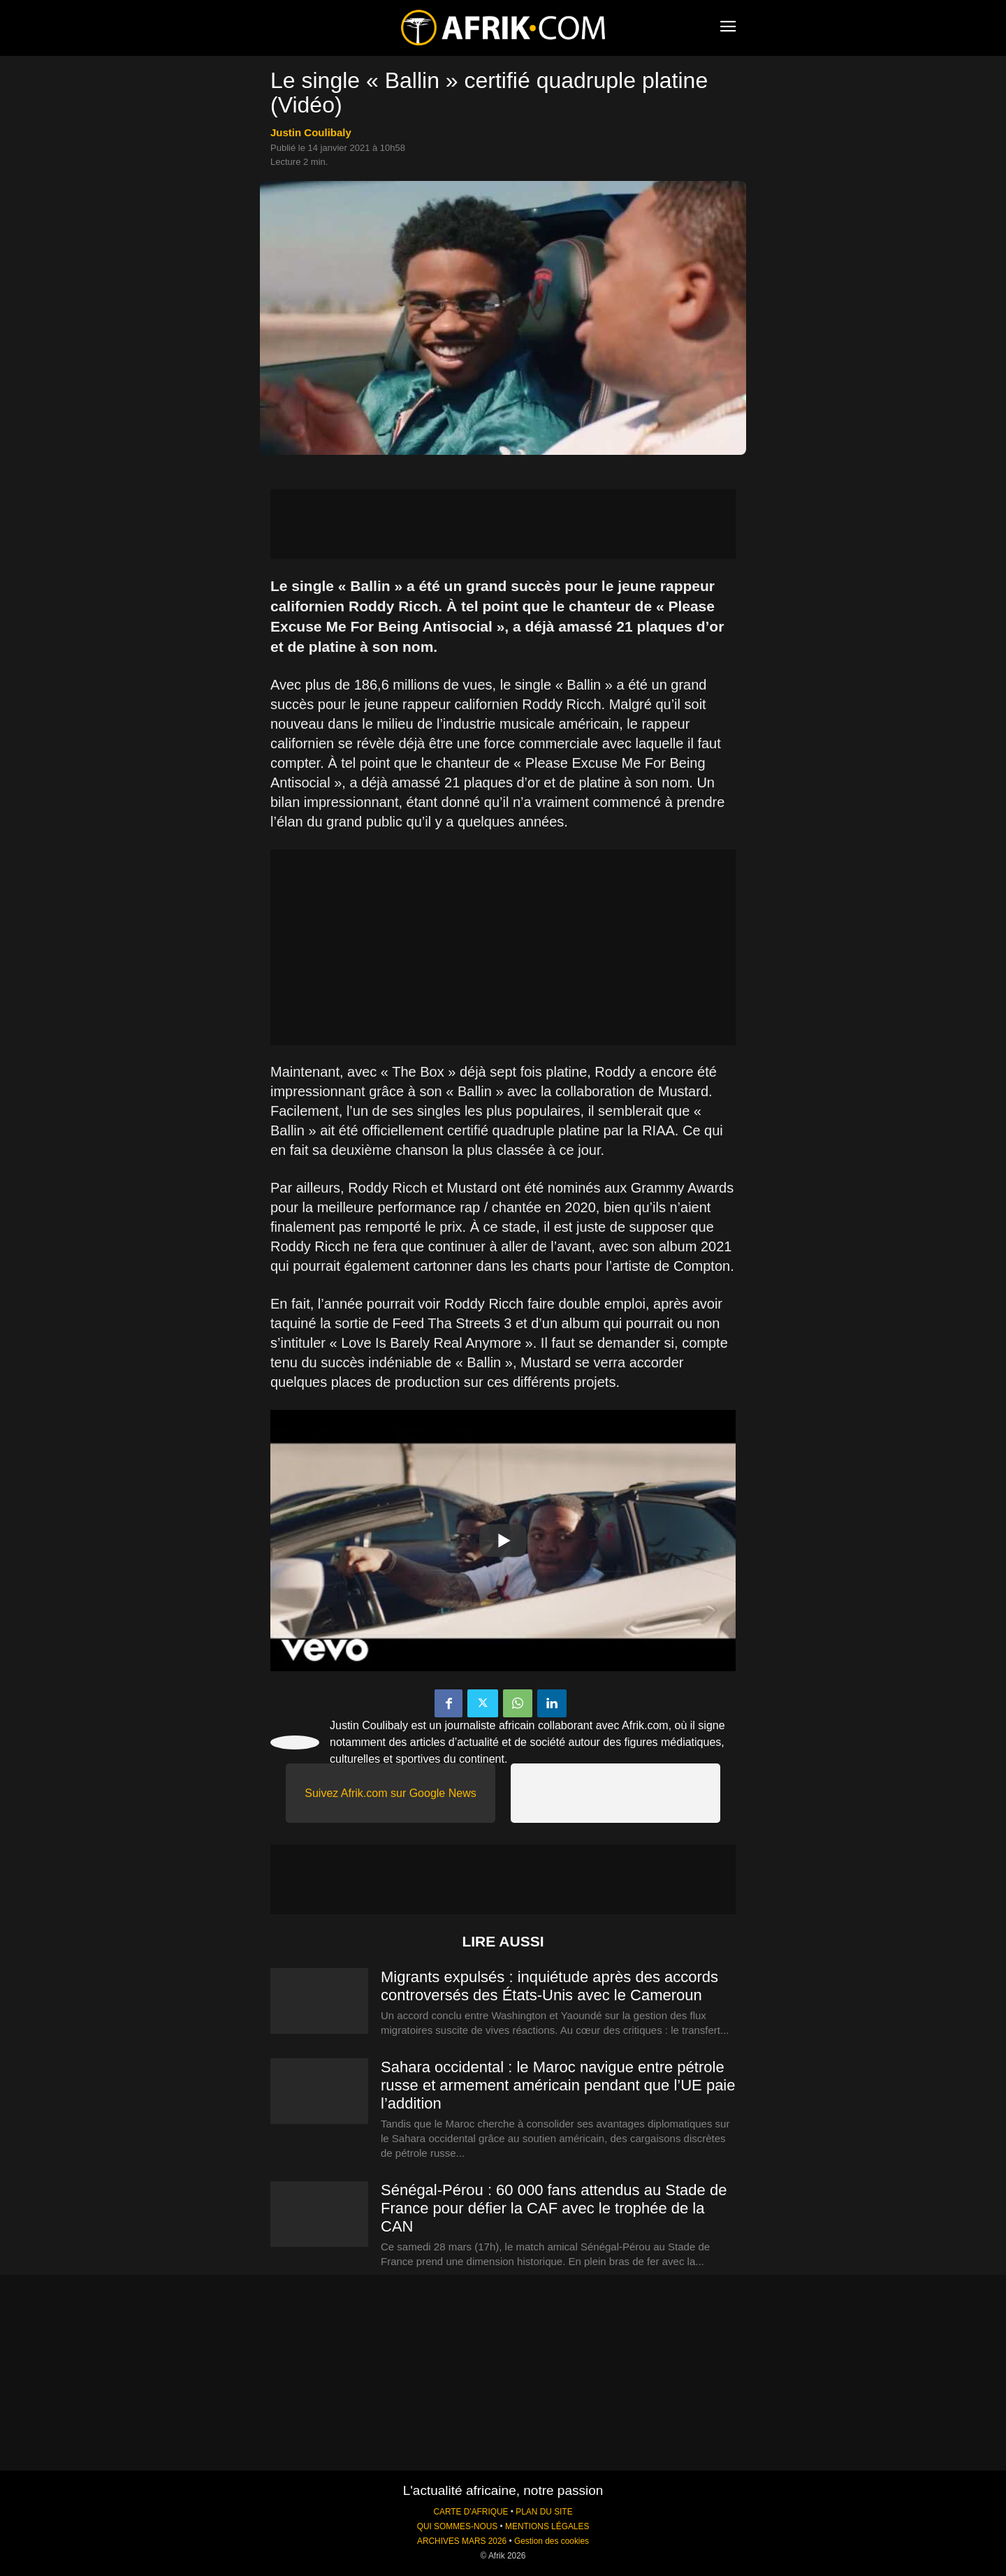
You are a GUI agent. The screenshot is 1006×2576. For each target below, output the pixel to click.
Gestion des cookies (551, 2541)
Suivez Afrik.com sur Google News (390, 1793)
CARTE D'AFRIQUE (470, 2512)
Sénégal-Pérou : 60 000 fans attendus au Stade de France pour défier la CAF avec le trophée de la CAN (554, 2208)
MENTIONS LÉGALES (547, 2526)
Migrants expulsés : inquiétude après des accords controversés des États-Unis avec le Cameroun (549, 1986)
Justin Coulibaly (310, 132)
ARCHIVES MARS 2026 (461, 2541)
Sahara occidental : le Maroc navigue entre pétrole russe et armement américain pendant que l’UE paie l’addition (558, 2085)
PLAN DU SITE (544, 2512)
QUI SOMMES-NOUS (457, 2526)
